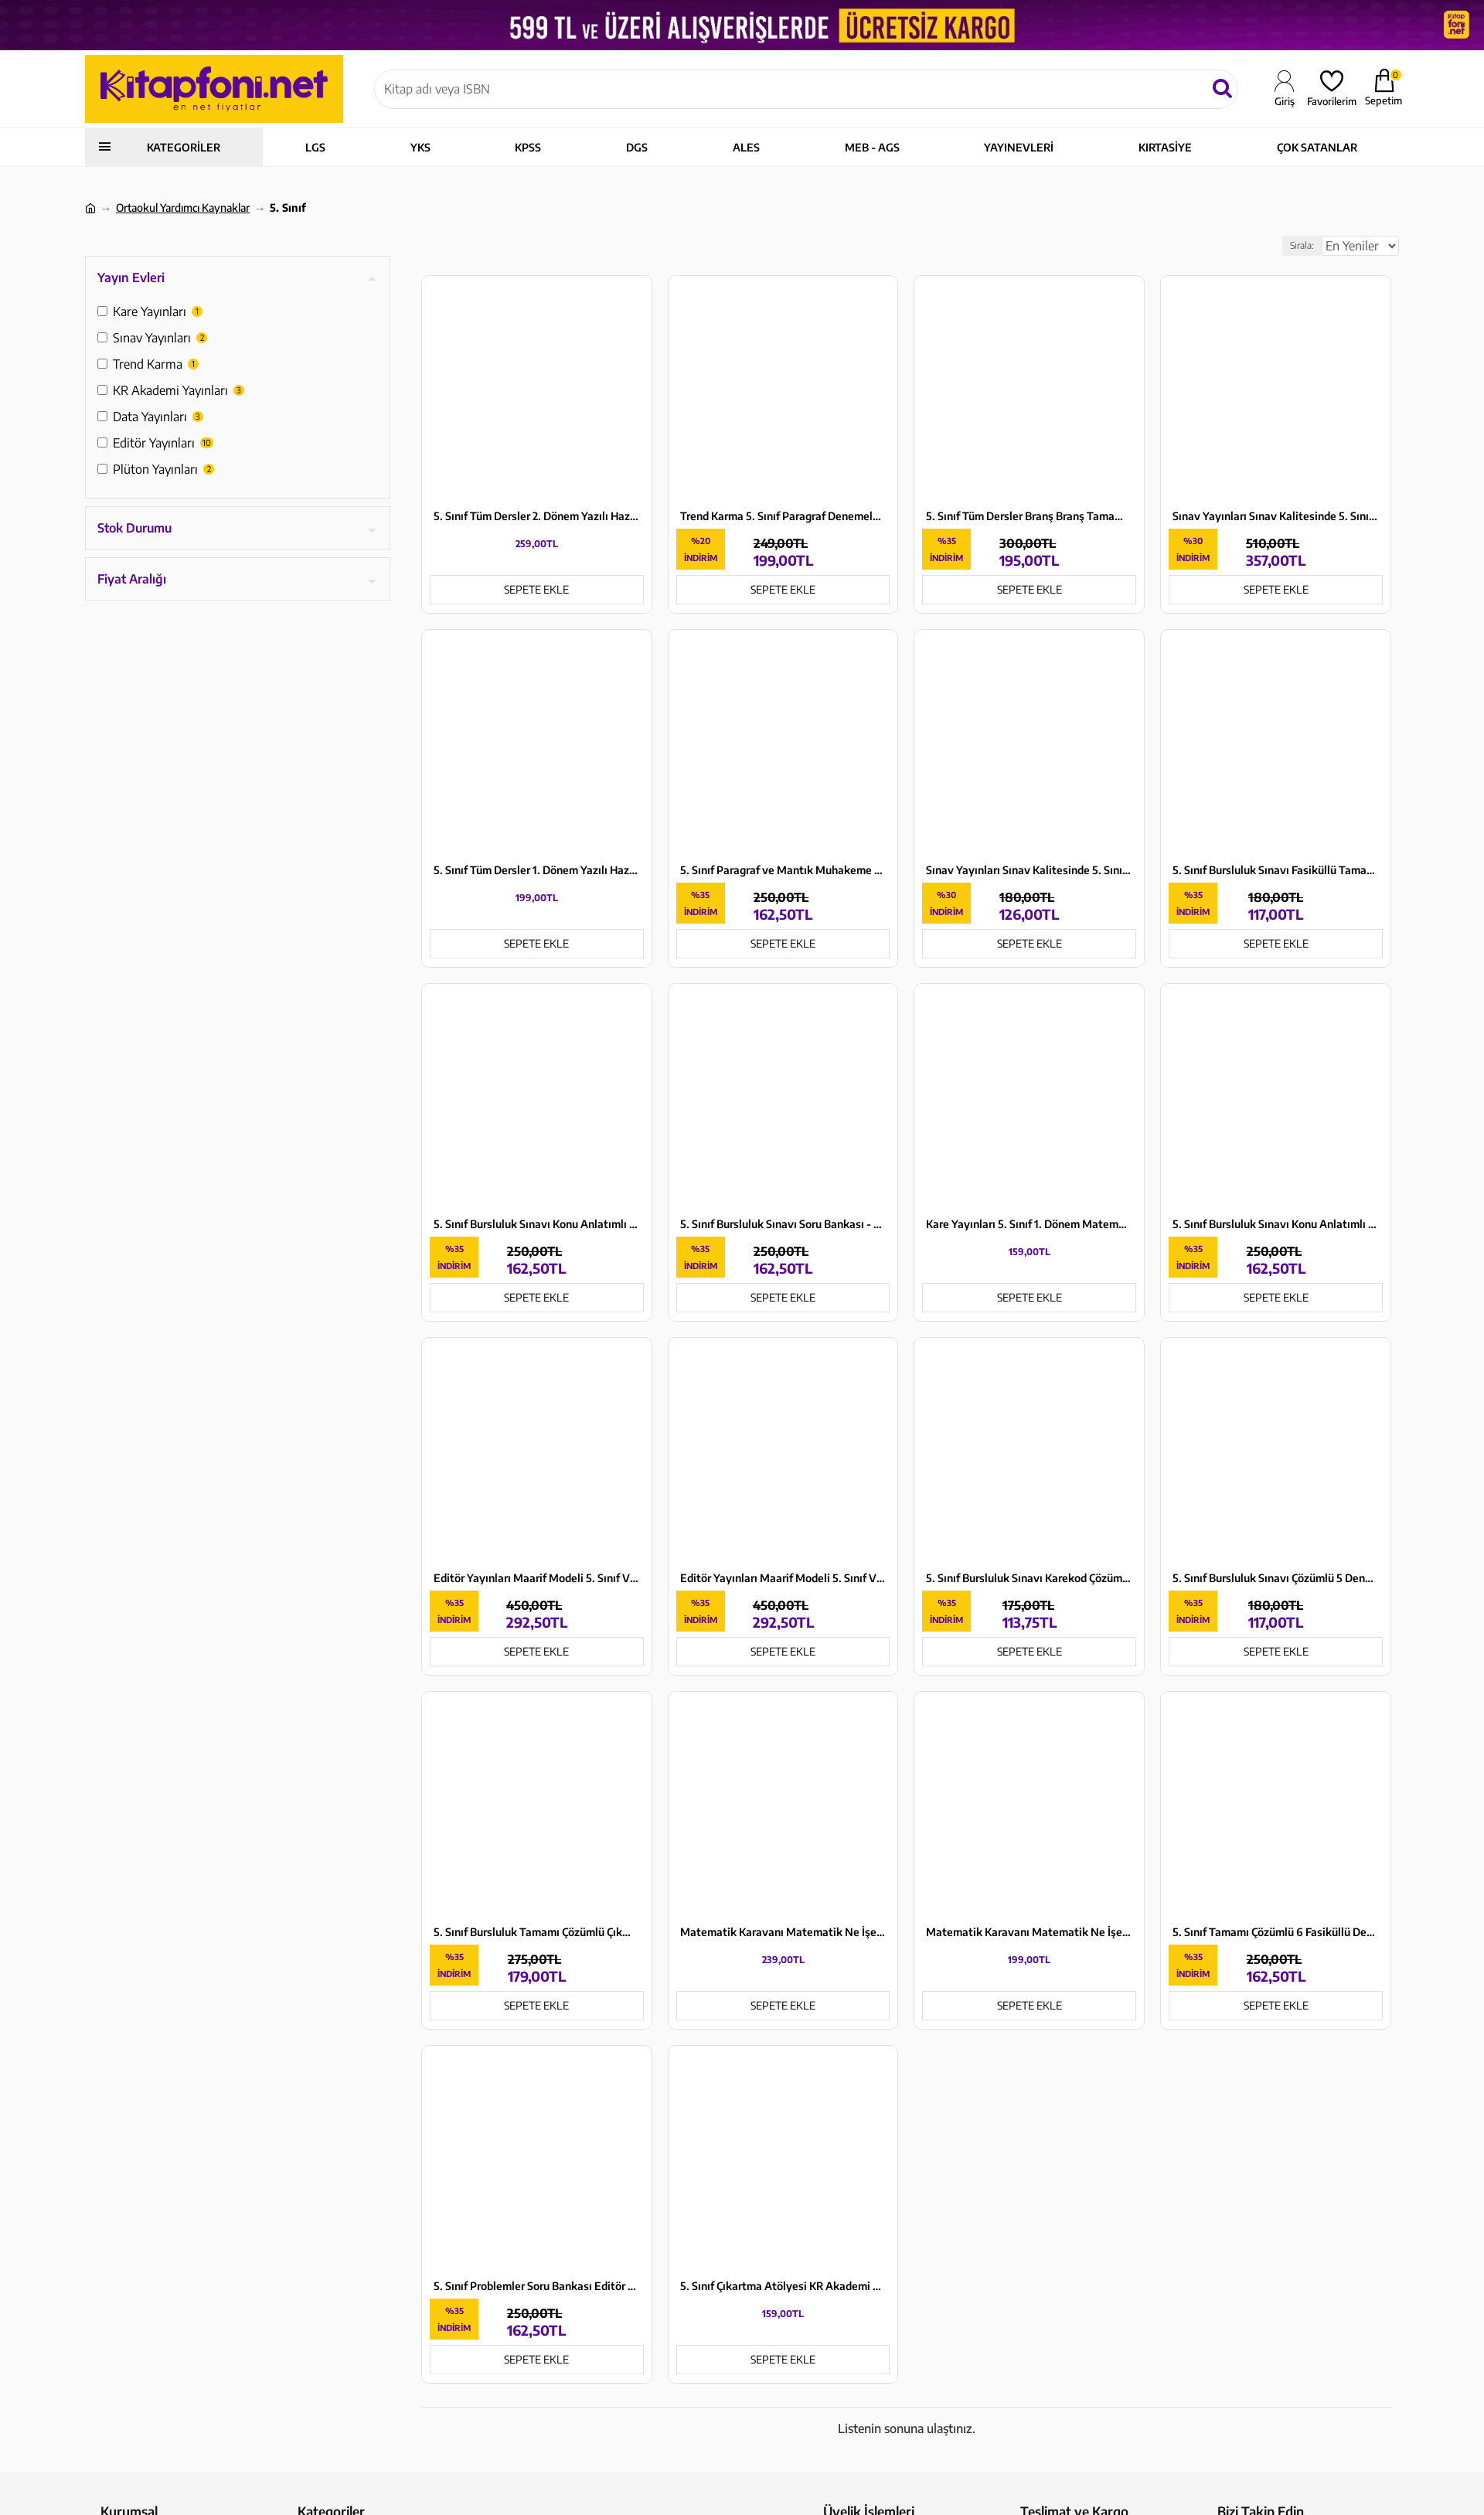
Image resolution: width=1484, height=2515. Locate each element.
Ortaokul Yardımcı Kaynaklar (183, 207)
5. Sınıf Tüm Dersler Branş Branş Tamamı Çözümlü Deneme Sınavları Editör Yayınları (1029, 515)
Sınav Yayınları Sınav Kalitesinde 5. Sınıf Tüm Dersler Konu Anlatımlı (1276, 515)
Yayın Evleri (131, 277)
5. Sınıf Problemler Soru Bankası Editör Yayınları (537, 2285)
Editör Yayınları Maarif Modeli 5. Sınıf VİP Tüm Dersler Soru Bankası (537, 1577)
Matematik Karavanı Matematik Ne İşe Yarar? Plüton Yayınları (1029, 1931)
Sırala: (1284, 245)
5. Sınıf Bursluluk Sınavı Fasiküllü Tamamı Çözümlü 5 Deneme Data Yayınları (1276, 869)
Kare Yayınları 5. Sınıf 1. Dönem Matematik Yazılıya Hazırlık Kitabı (1029, 1223)
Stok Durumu (134, 528)
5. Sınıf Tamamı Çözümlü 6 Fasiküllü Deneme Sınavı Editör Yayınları (1276, 1931)
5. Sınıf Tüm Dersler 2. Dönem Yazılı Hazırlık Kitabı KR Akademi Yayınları (537, 515)
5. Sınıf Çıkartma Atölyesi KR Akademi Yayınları (783, 2285)
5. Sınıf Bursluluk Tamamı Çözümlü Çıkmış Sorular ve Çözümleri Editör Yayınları (537, 1931)
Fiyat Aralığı (131, 579)
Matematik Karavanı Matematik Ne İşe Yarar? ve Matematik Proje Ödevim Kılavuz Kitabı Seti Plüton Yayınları (783, 1931)
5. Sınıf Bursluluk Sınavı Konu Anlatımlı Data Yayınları (1276, 1223)
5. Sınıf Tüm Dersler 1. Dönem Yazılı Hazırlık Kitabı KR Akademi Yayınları (537, 869)
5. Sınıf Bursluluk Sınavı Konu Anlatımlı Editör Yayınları (537, 1223)
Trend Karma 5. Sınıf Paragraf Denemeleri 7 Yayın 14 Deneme (783, 515)
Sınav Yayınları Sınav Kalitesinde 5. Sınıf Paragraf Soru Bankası (1029, 869)
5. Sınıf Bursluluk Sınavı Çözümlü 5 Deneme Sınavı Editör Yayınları (1276, 1577)
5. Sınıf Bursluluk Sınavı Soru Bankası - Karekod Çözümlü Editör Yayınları (783, 1223)
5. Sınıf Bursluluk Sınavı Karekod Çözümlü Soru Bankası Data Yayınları (1029, 1577)
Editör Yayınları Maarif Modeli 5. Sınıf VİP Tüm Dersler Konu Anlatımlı (783, 1577)
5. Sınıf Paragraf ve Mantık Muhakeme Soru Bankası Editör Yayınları (783, 869)
